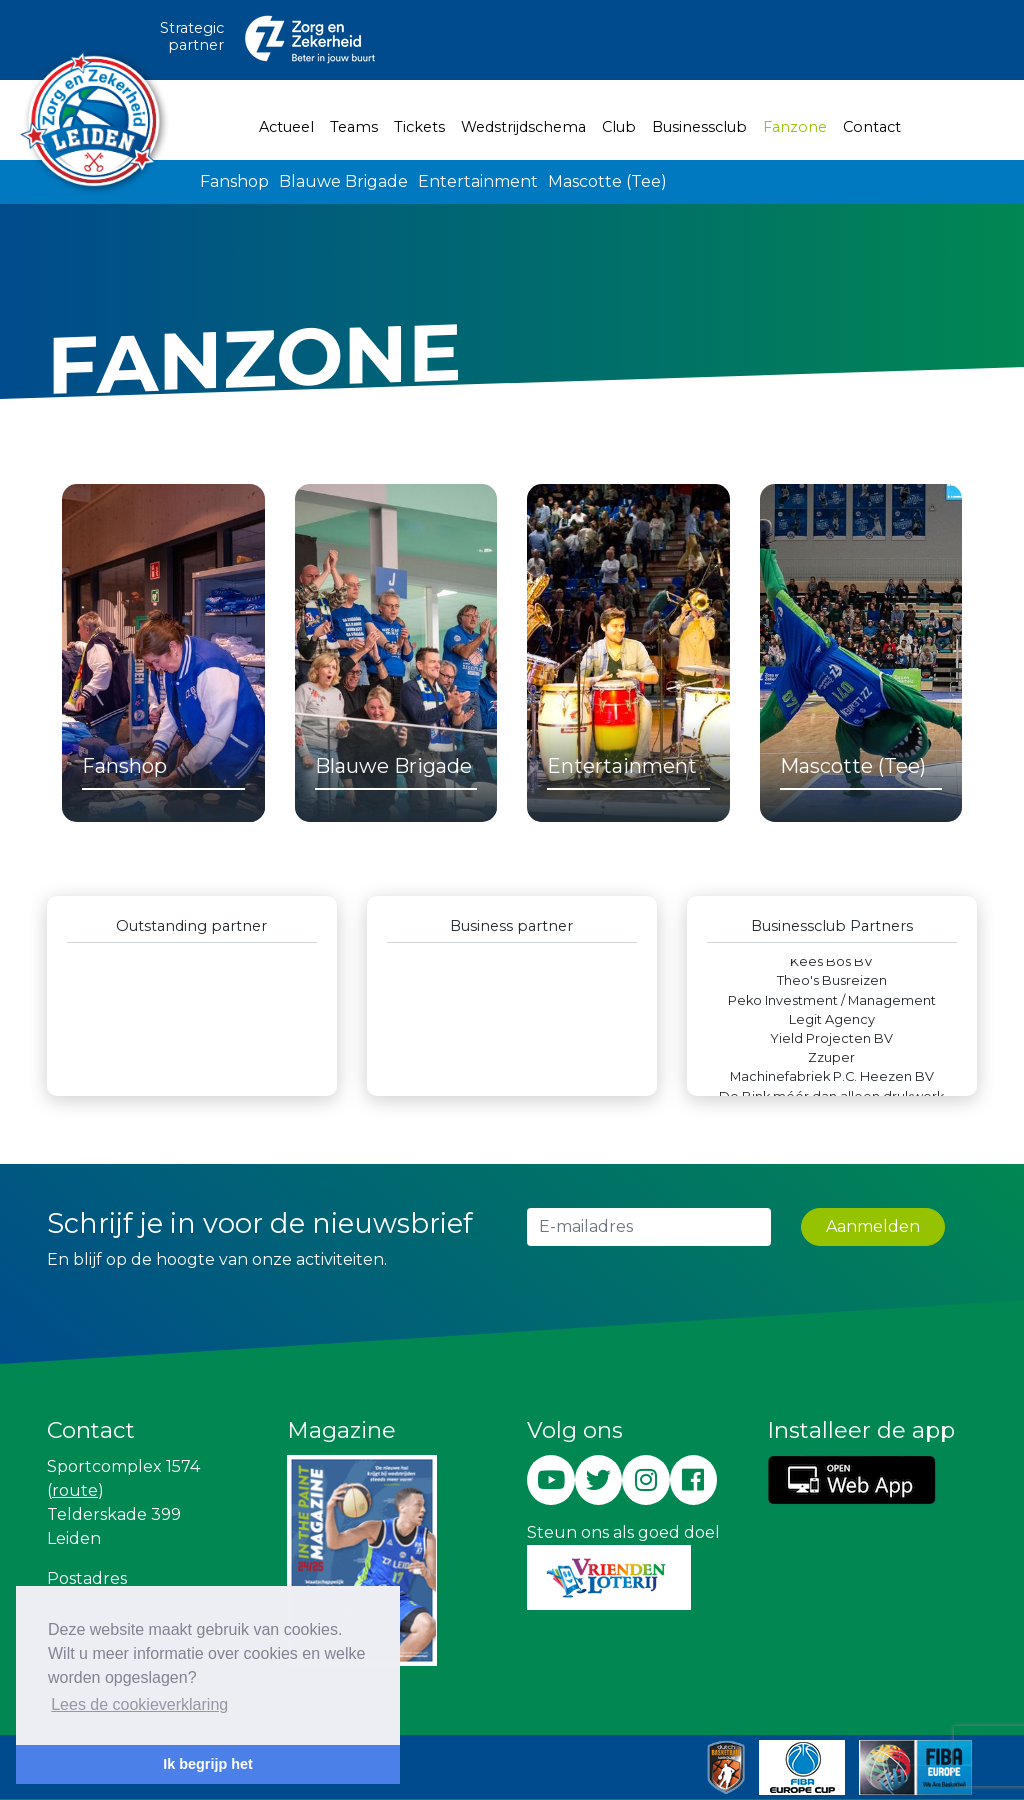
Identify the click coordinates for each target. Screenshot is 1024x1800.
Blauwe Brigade (343, 181)
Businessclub (699, 127)
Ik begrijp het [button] (208, 1764)
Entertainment (478, 181)
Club (619, 127)
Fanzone (799, 126)
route (75, 1490)
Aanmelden (873, 1226)
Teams (354, 127)
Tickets (419, 127)
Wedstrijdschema (523, 127)
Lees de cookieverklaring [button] (139, 1704)
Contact (872, 127)
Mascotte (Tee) (607, 181)
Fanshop (234, 181)
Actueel (286, 127)
